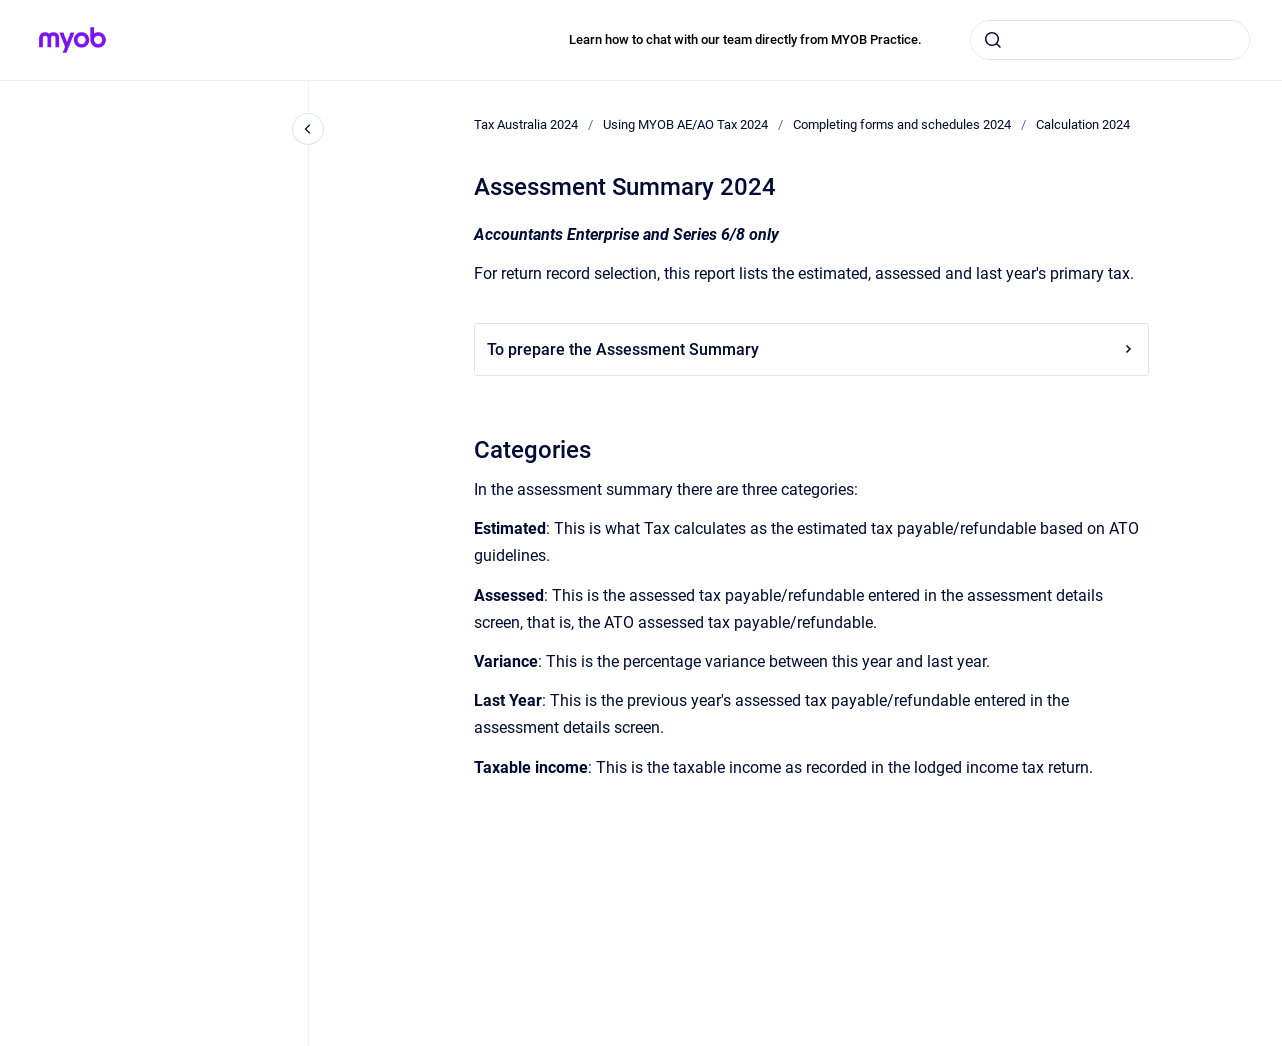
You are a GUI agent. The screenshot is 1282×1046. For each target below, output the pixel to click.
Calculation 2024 (1083, 124)
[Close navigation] (308, 129)
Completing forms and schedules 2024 (902, 124)
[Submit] (993, 40)
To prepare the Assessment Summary (811, 349)
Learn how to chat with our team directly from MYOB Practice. (745, 39)
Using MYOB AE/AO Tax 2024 (685, 124)
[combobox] (1110, 40)
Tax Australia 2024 (526, 124)
